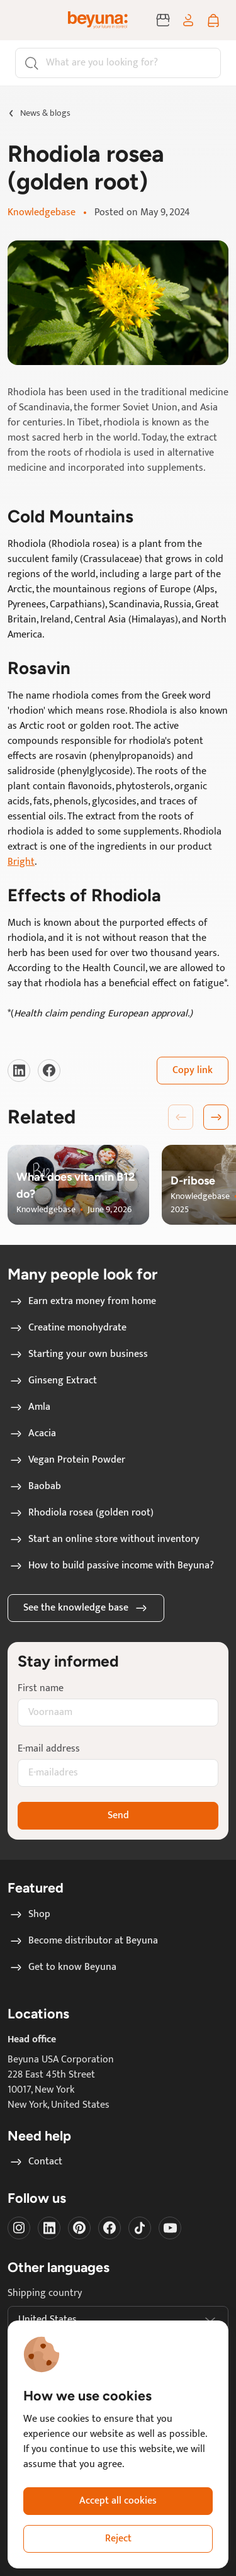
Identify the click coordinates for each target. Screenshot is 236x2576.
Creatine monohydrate (67, 1328)
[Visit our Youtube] (170, 2228)
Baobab (34, 1486)
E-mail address (49, 1749)
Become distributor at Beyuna (83, 1941)
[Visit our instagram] (19, 2228)
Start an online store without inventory (103, 1539)
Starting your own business (78, 1354)
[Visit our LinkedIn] (19, 1070)
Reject (118, 2538)
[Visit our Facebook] (49, 1070)
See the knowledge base (86, 1607)
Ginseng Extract (52, 1381)
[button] (215, 1117)
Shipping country (45, 2293)
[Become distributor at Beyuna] (163, 20)
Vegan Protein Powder (66, 1460)
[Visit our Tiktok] (139, 2228)
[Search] (118, 63)
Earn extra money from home (82, 1301)
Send (118, 1815)
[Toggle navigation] (27, 20)
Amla (29, 1407)
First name (41, 1688)
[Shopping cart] (213, 20)
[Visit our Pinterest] (79, 2228)
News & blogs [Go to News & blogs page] (45, 113)
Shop (29, 1914)
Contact (35, 2162)
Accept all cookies (118, 2500)
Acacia (32, 1434)
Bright (21, 861)
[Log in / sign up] (188, 20)
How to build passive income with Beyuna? (111, 1566)
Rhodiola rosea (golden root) (81, 1513)
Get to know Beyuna (62, 1967)
